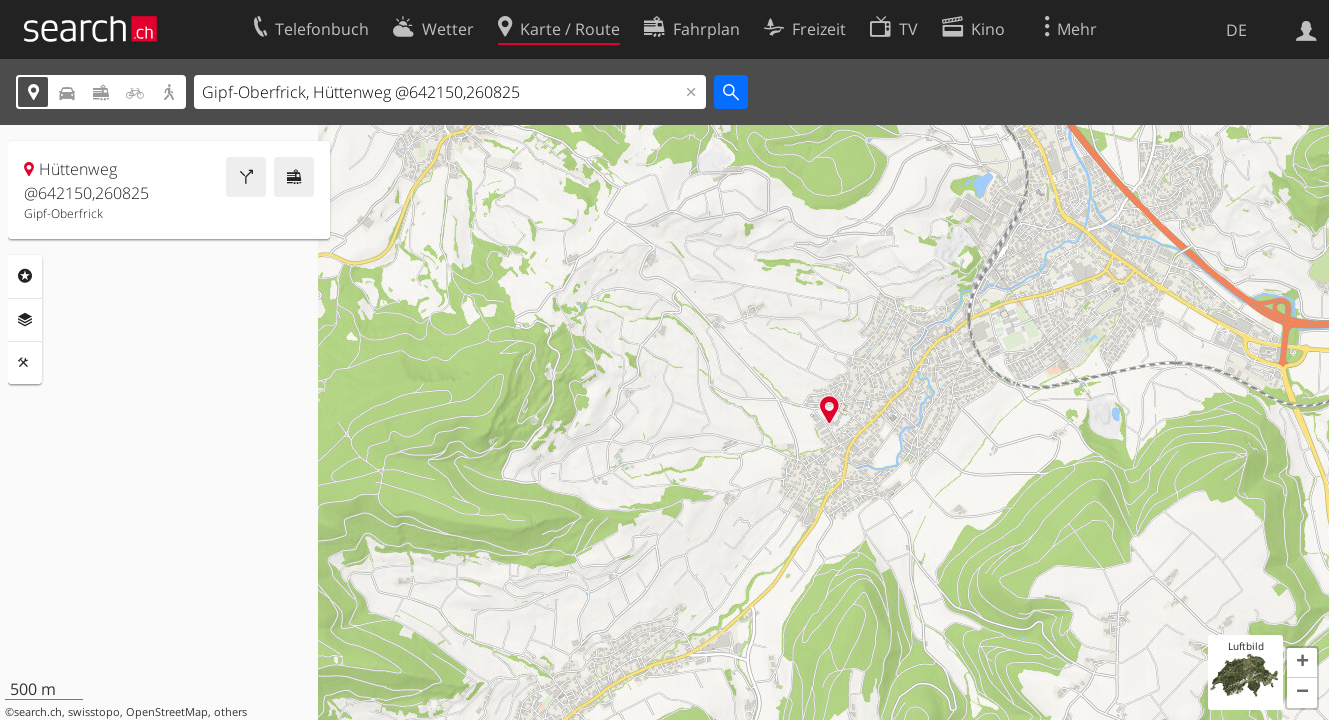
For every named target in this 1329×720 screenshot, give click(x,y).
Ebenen (25, 320)
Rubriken (25, 276)
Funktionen (25, 363)
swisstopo (94, 712)
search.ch (38, 712)
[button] (1302, 663)
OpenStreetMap (167, 712)
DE (1236, 30)
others (230, 712)
